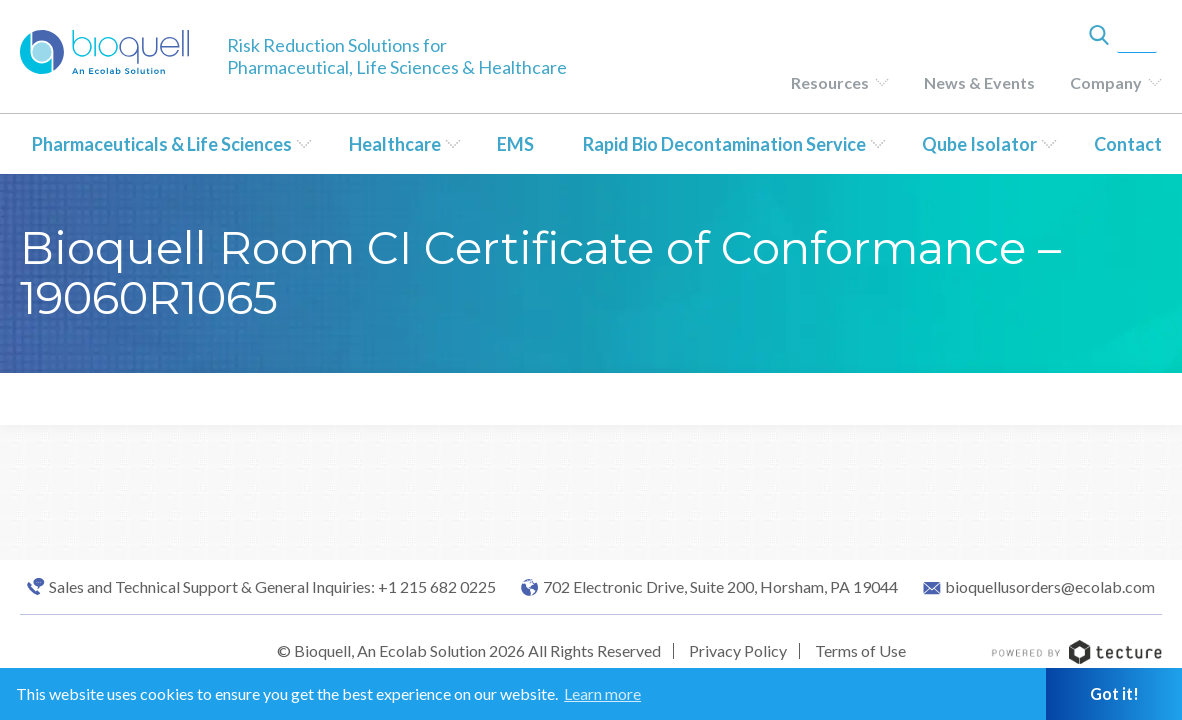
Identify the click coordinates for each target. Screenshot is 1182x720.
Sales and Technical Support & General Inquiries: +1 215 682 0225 (272, 587)
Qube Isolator (979, 144)
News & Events (979, 82)
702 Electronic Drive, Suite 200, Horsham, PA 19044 (720, 587)
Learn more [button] (602, 693)
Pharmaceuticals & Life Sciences (162, 144)
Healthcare (395, 144)
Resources (830, 82)
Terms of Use (860, 650)
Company (1106, 82)
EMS (515, 144)
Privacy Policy (738, 650)
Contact (1128, 144)
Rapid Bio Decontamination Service (724, 144)
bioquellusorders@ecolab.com (1050, 587)
